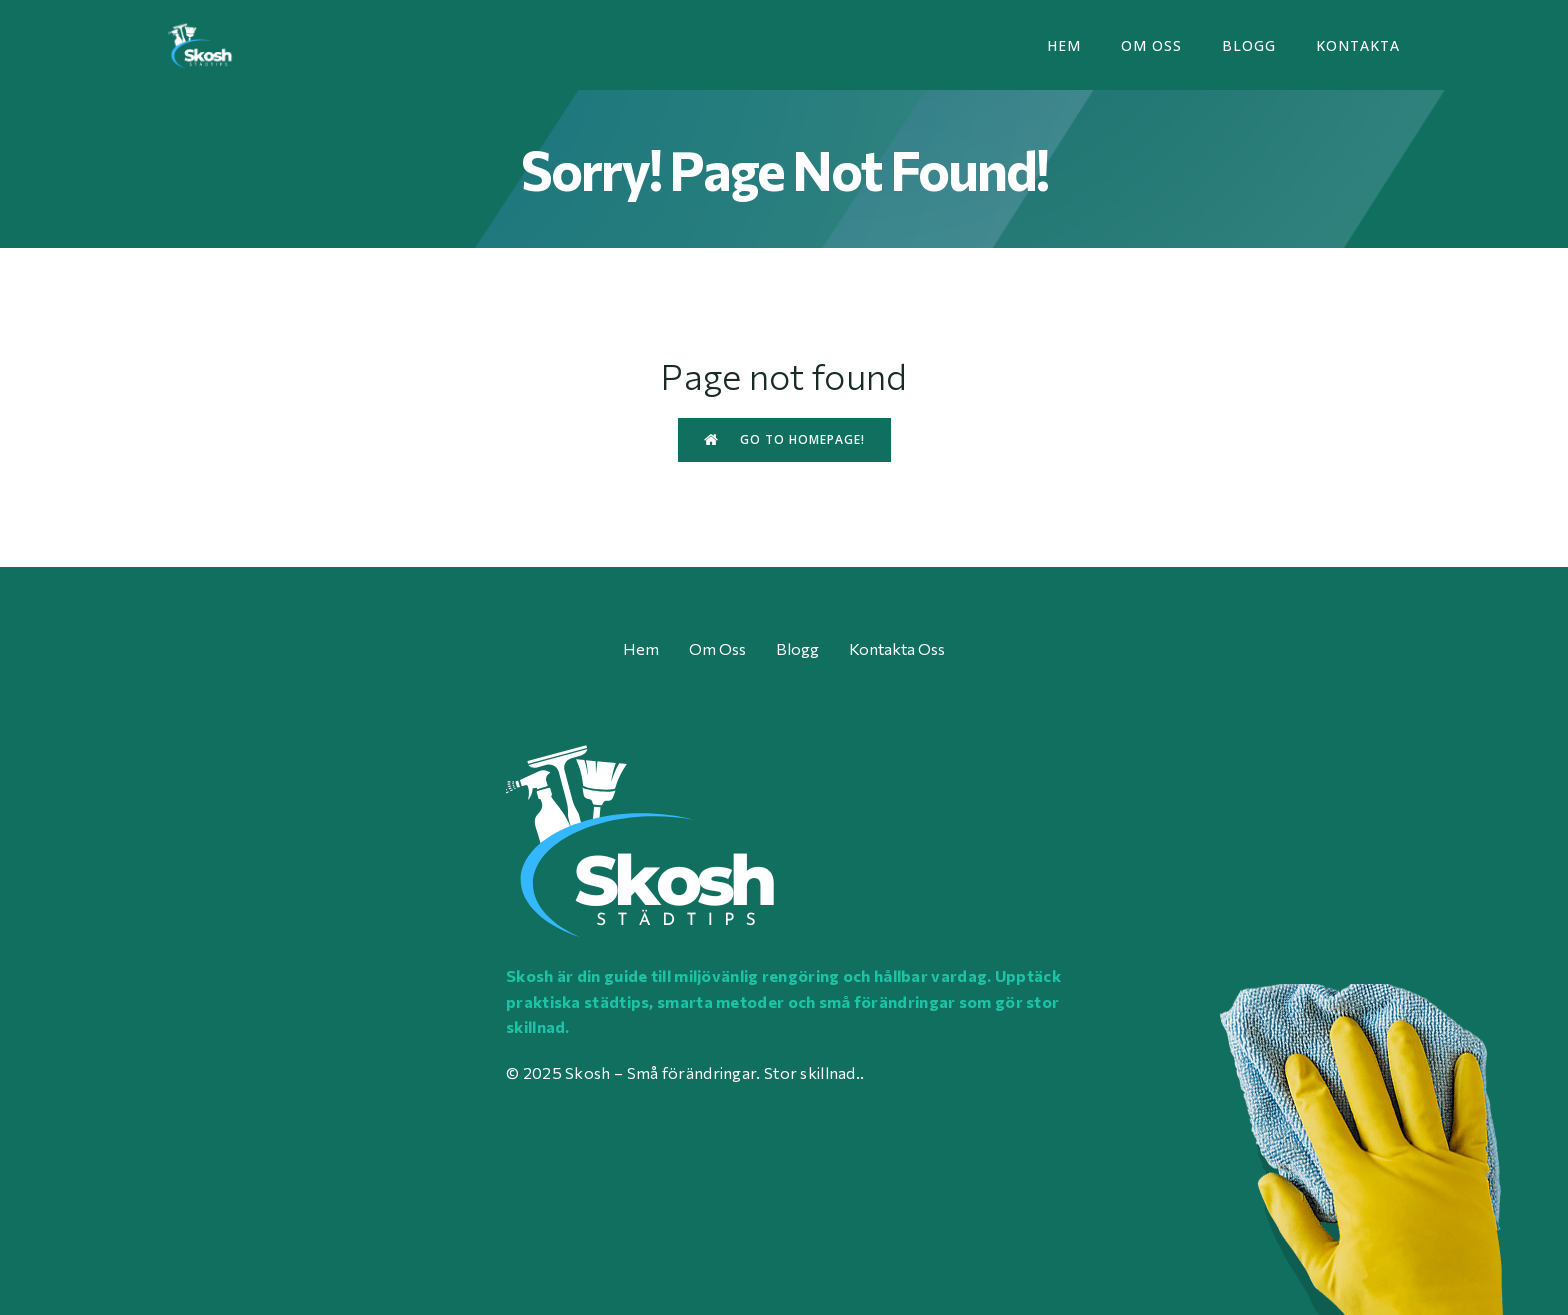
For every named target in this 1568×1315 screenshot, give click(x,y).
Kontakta (1358, 45)
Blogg (1249, 45)
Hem (1064, 45)
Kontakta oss (897, 648)
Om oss (1151, 45)
